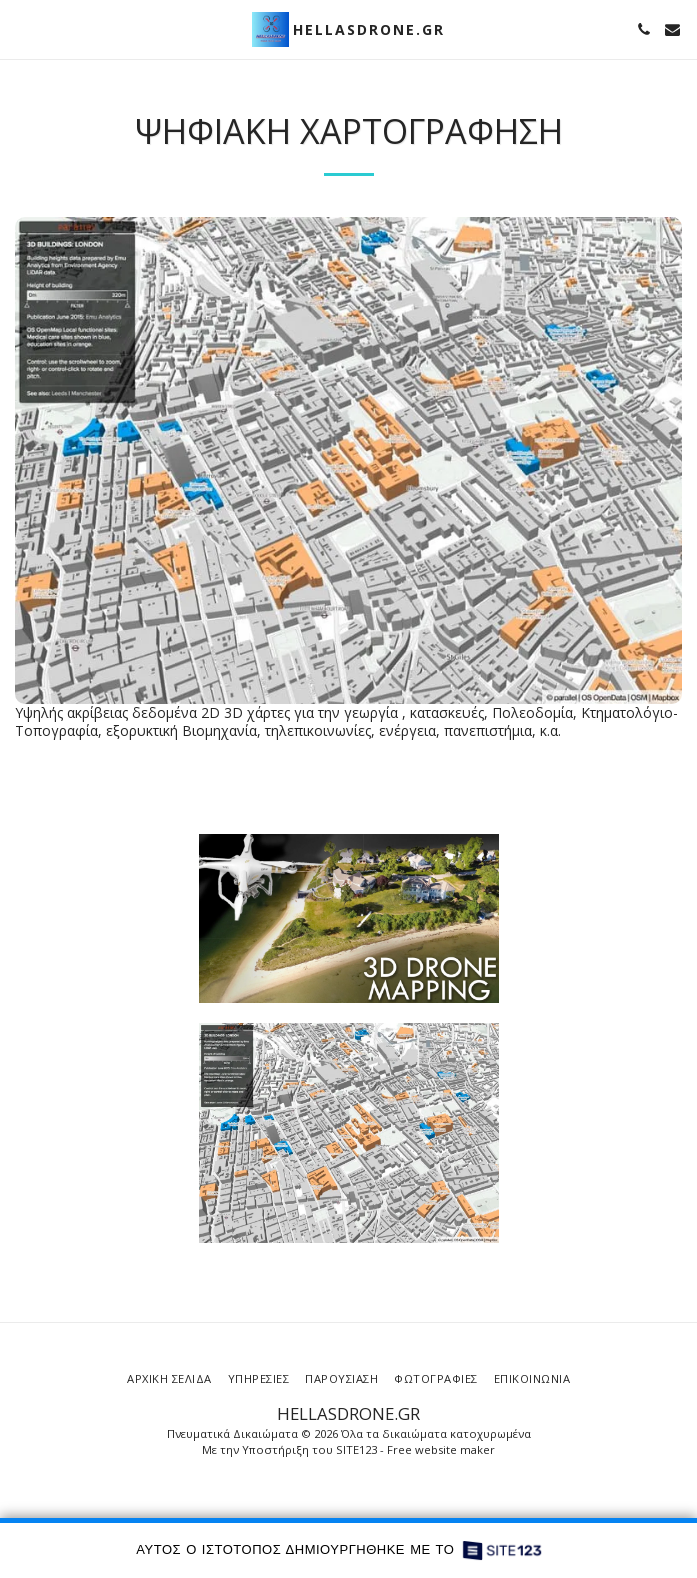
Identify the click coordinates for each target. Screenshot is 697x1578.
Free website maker (441, 1449)
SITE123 (356, 1449)
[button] (22, 28)
